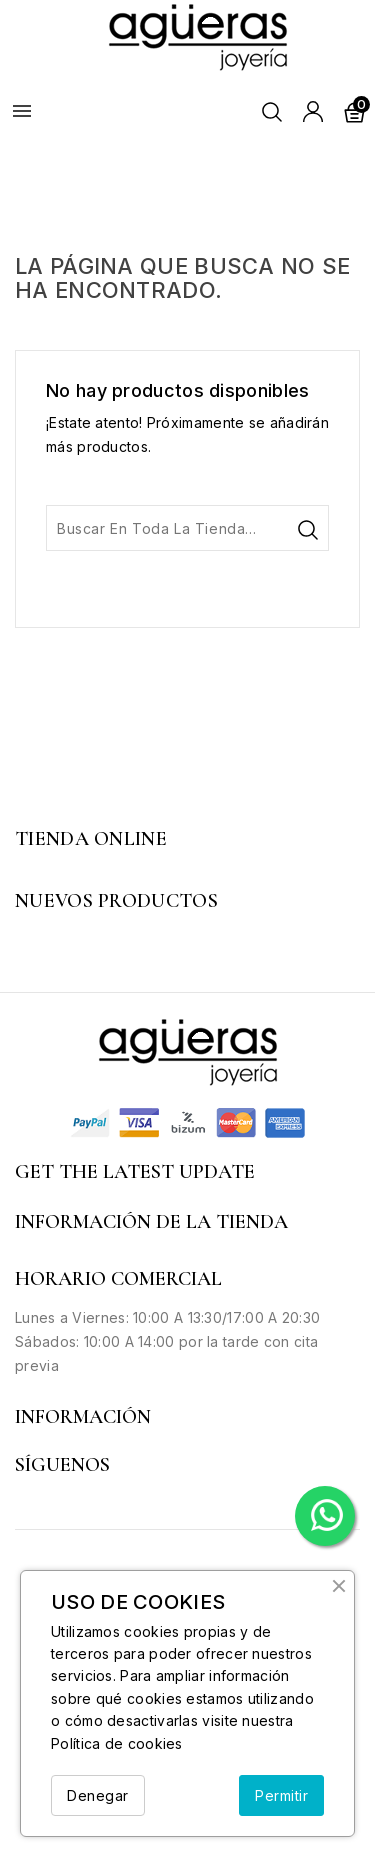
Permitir (281, 1795)
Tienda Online (91, 839)
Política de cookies (117, 1743)
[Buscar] (187, 528)
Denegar (98, 1795)
